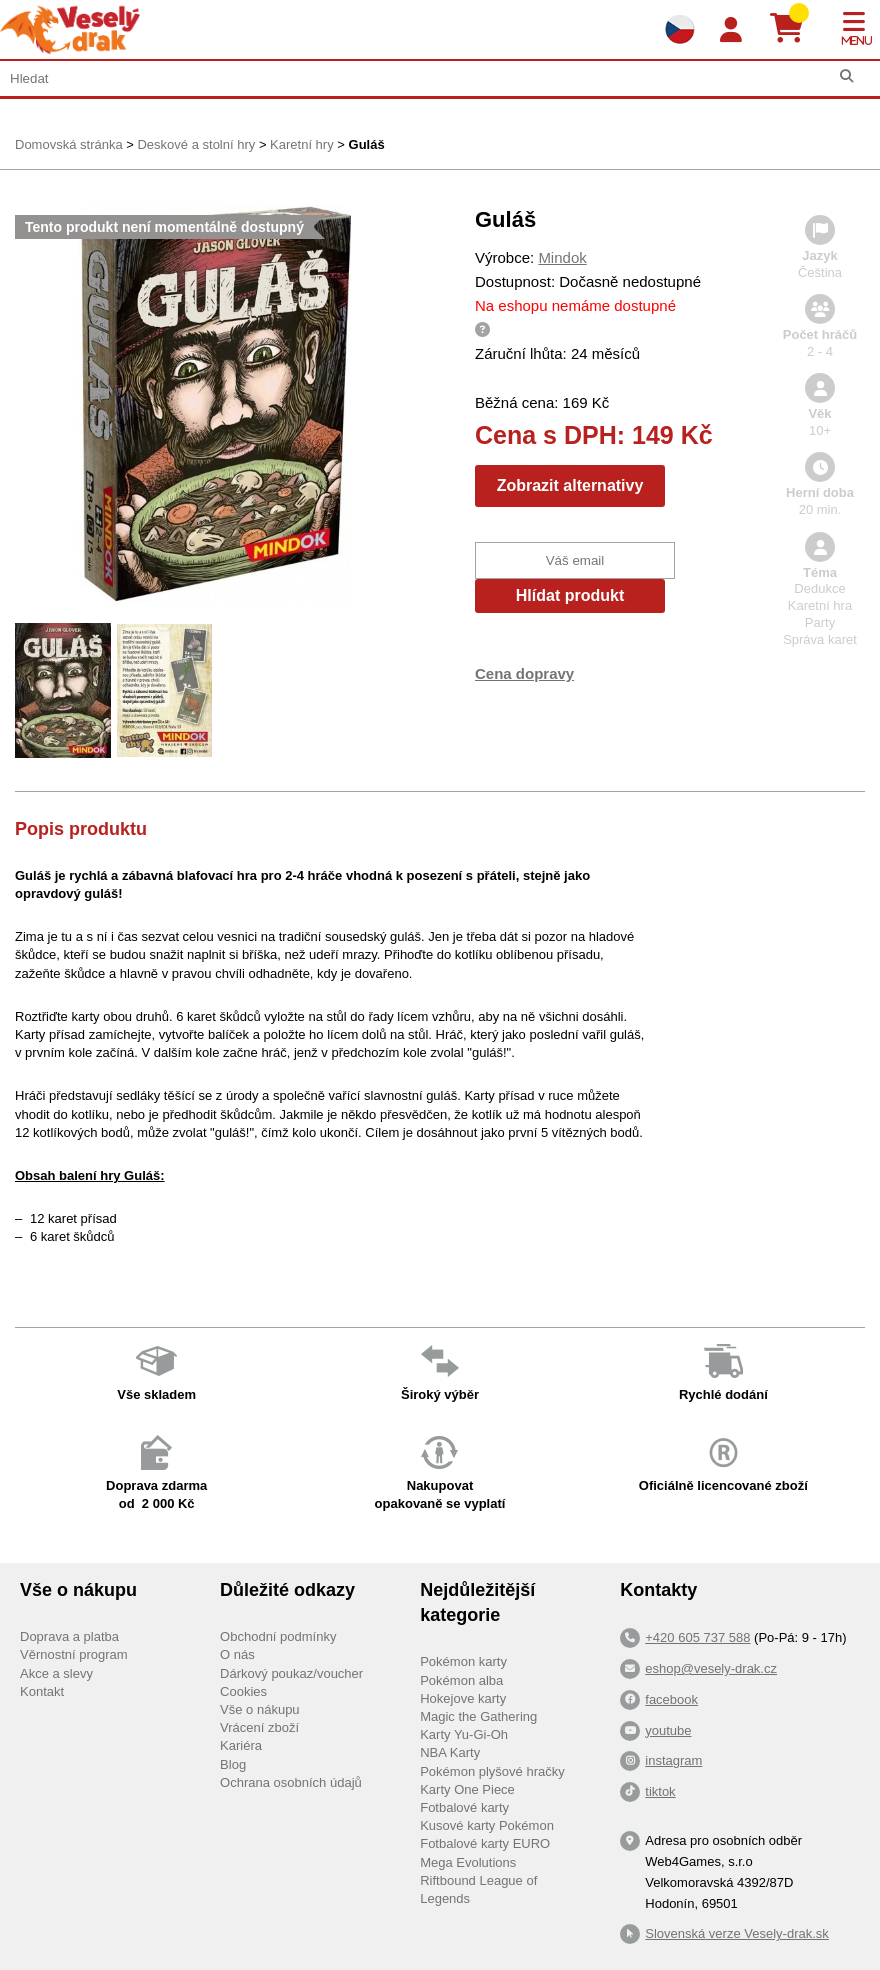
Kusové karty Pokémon (487, 1825)
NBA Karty (450, 1752)
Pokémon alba (461, 1680)
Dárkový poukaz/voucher (291, 1673)
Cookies (243, 1691)
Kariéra (241, 1745)
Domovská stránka (69, 144)
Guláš (367, 144)
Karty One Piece (467, 1789)
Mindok (562, 257)
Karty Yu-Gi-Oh (464, 1734)
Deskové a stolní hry (196, 144)
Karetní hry (302, 144)
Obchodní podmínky (278, 1636)
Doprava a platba (69, 1636)
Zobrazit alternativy (570, 485)
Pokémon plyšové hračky (492, 1771)
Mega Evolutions (468, 1862)
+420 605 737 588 (697, 1637)
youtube (668, 1730)
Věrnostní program (74, 1654)
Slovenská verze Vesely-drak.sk (737, 1933)
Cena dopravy (524, 673)
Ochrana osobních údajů (291, 1782)
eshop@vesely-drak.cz (711, 1668)
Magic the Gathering (478, 1716)
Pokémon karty (463, 1661)
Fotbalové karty (464, 1807)
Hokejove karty (463, 1698)
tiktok (660, 1791)
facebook (671, 1699)
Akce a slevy (56, 1673)
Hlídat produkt (570, 595)
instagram (673, 1760)
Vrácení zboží (259, 1727)
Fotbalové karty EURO (485, 1843)
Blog (233, 1764)
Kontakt (42, 1691)
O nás (237, 1654)
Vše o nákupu (260, 1709)
